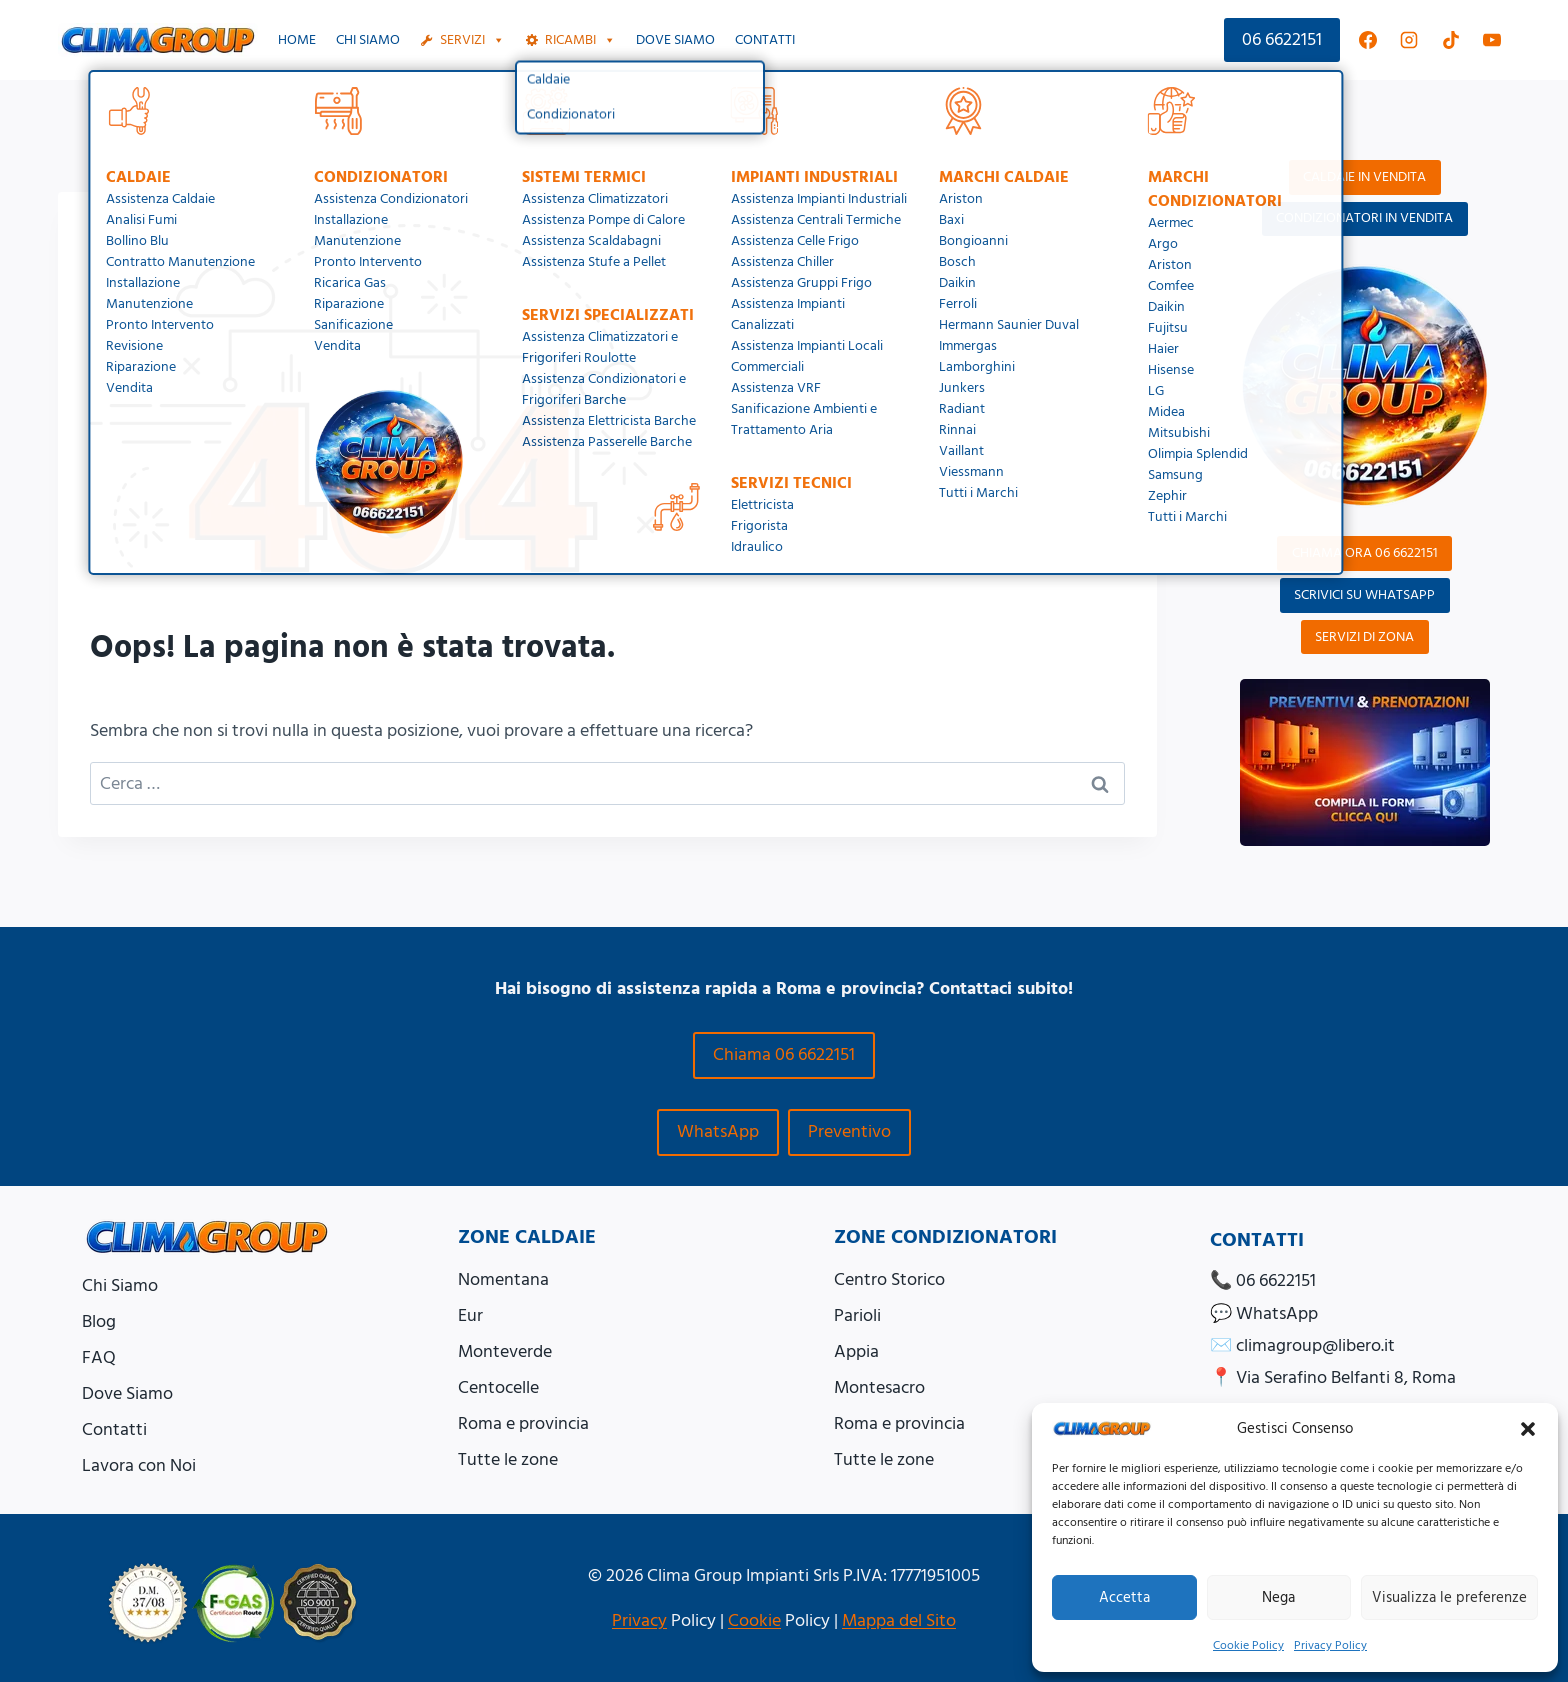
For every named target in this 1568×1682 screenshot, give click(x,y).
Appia (856, 1351)
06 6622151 (1282, 39)
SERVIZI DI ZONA (1364, 637)
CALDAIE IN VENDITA (1364, 177)
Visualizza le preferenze (1449, 1597)
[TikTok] (1451, 40)
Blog (99, 1321)
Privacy (639, 1620)
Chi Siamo (368, 40)
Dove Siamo (127, 1393)
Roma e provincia (523, 1423)
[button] (1528, 1429)
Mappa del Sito (899, 1620)
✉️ (1302, 1345)
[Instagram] (1409, 40)
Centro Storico (889, 1279)
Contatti (765, 40)
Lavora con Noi (139, 1465)
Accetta (1124, 1597)
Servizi (472, 40)
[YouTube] (1492, 40)
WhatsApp (718, 1131)
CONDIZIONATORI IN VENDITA (1364, 218)
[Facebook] (1368, 40)
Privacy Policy (1330, 1645)
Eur (470, 1315)
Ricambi (580, 40)
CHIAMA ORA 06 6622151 (1365, 553)
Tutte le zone (508, 1459)
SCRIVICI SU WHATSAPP (1364, 595)
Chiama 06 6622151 (784, 1054)
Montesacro (879, 1387)
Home (297, 40)
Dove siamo (675, 40)
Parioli (857, 1315)
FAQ (99, 1357)
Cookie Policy (1248, 1645)
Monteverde (505, 1351)
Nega (1278, 1597)
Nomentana (503, 1279)
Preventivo (849, 1131)
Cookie (754, 1620)
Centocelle (498, 1387)
